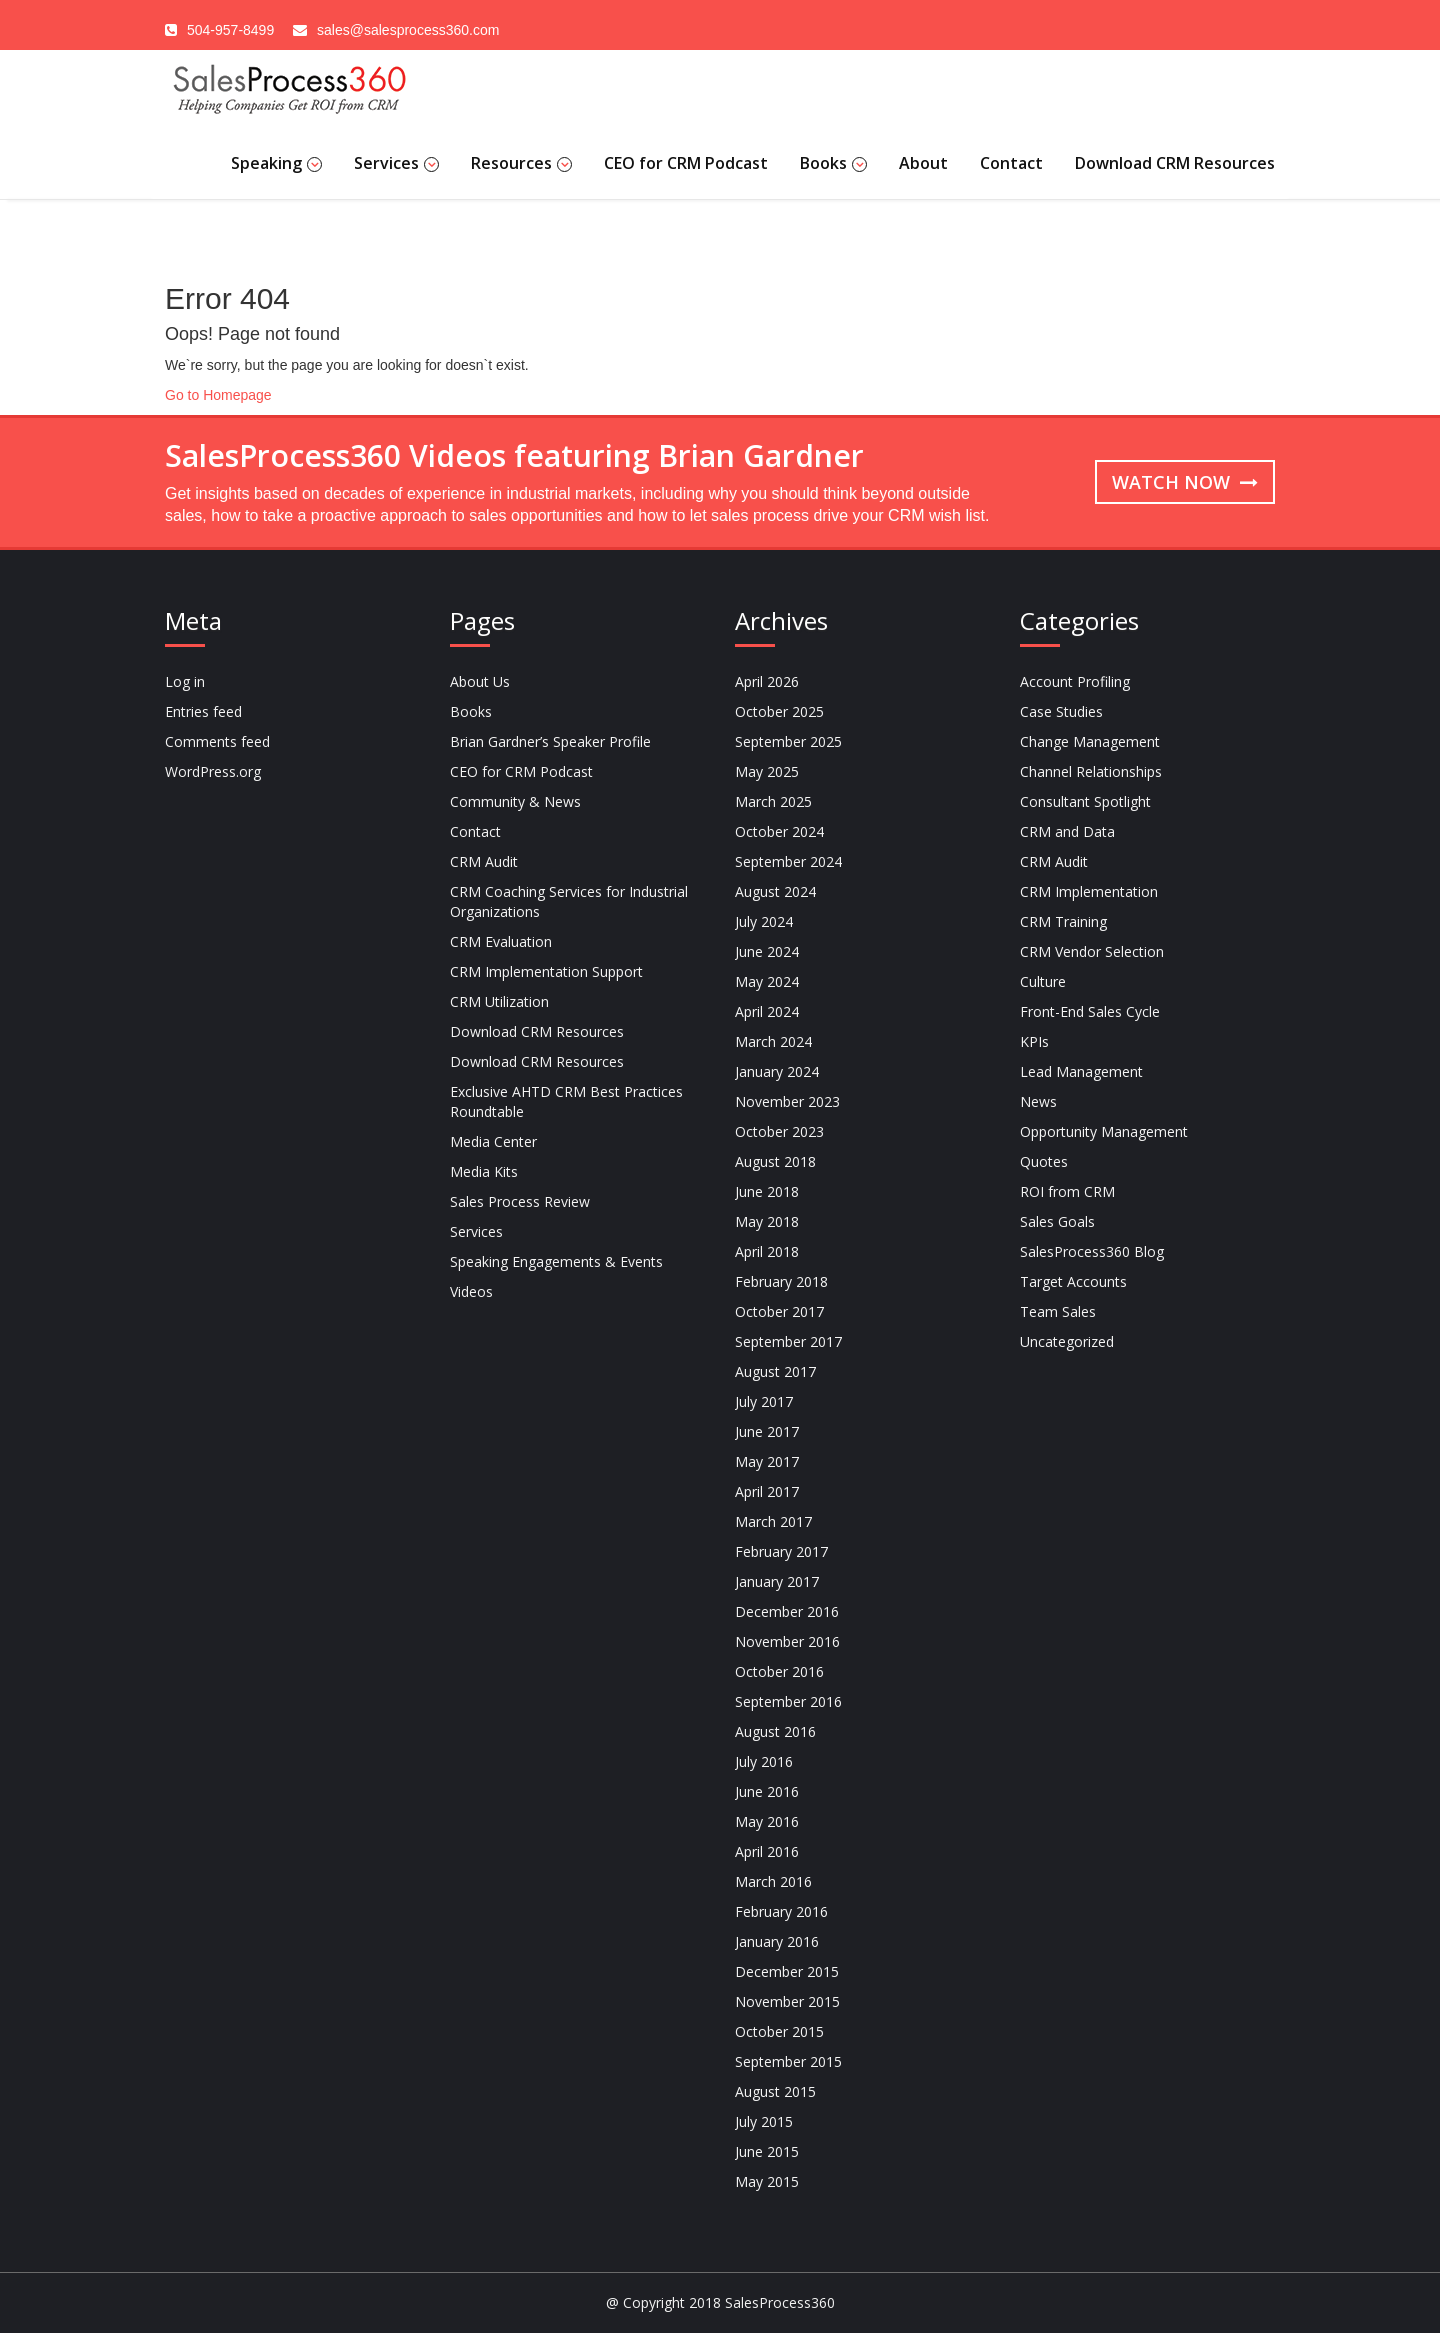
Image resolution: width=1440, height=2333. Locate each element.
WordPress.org (213, 771)
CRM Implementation (1089, 891)
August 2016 (775, 1731)
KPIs (1034, 1041)
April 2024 (767, 1011)
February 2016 (781, 1911)
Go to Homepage (218, 395)
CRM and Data (1067, 831)
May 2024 (767, 981)
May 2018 (767, 1221)
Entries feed (203, 711)
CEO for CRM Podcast (686, 163)
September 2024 (788, 861)
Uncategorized (1067, 1341)
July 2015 (764, 2121)
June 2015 (767, 2151)
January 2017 (777, 1581)
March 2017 (773, 1521)
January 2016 (777, 1941)
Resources (521, 163)
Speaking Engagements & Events (556, 1261)
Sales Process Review (520, 1201)
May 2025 (767, 771)
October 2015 (779, 2031)
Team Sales (1058, 1311)
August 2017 (775, 1371)
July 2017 (764, 1401)
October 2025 (779, 711)
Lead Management (1081, 1071)
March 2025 (773, 801)
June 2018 (767, 1191)
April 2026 (767, 681)
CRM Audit (484, 861)
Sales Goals (1057, 1221)
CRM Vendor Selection (1092, 951)
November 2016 (787, 1641)
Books (833, 163)
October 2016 (779, 1671)
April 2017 (767, 1491)
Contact (1011, 163)
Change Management (1090, 741)
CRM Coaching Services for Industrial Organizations (569, 901)
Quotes (1044, 1161)
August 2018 (775, 1161)
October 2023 (779, 1131)
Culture (1043, 981)
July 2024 (764, 921)
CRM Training (1063, 921)
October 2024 (779, 831)
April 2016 (767, 1851)
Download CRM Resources (1175, 163)
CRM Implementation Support (546, 971)
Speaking (276, 163)
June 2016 (767, 1791)
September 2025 (788, 741)
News (1038, 1101)
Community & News (515, 801)
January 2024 (777, 1071)
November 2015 (787, 2001)
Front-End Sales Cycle (1090, 1011)
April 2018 (767, 1251)
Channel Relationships (1091, 771)
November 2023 (787, 1101)
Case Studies (1061, 711)
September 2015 (788, 2061)
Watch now (1185, 482)
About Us (480, 681)
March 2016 (773, 1881)
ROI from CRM (1067, 1191)
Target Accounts (1073, 1281)
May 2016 (767, 1821)
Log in (185, 681)
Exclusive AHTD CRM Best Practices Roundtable (566, 1101)
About (923, 163)
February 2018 (781, 1281)
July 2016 (764, 1761)
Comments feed (217, 741)
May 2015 (767, 2181)
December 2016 (787, 1611)
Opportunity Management (1104, 1131)
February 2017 (781, 1551)
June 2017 (767, 1431)
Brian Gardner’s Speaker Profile (550, 741)
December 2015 (787, 1971)
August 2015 (775, 2091)
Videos (471, 1291)
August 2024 (775, 891)
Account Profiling (1075, 681)
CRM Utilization (499, 1001)
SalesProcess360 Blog (1092, 1251)
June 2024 (767, 951)
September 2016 (788, 1701)
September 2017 (788, 1341)
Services (396, 163)
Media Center (493, 1141)
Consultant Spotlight (1085, 801)
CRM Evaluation (501, 941)
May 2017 (767, 1461)
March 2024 (773, 1041)
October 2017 (779, 1311)
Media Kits (484, 1171)
